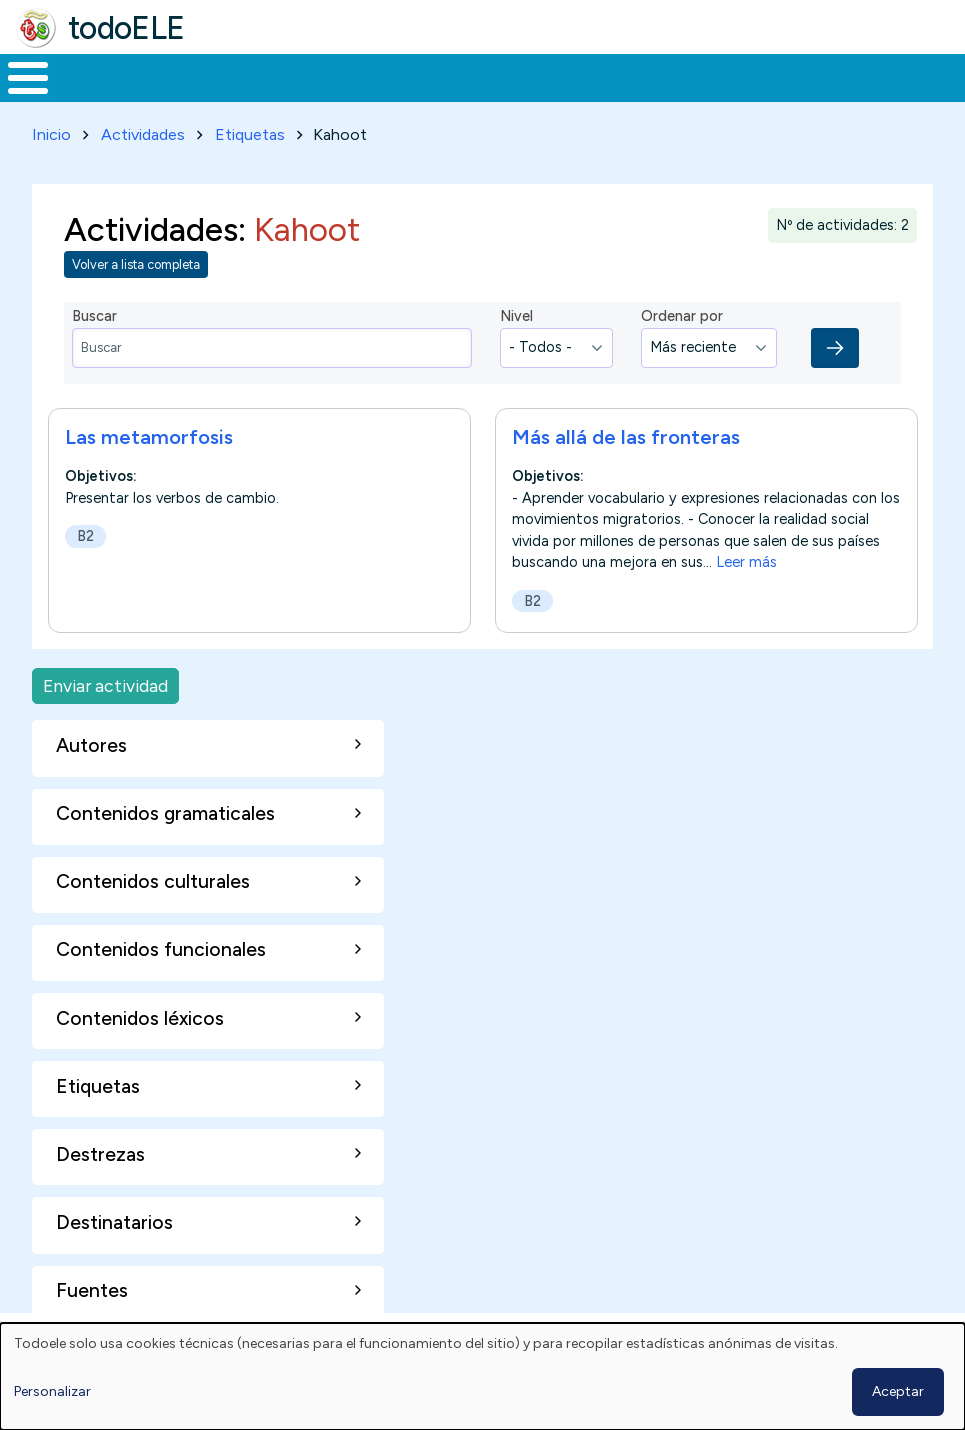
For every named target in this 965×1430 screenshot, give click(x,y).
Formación (225, 76)
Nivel (516, 313)
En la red (456, 76)
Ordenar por (682, 313)
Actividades (143, 130)
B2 (85, 532)
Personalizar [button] (52, 1391)
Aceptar (898, 1391)
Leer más (746, 558)
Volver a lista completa (136, 261)
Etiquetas (250, 130)
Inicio (17, 76)
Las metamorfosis (149, 433)
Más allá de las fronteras (626, 433)
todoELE (126, 28)
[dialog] (482, 1376)
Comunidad (715, 76)
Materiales (96, 76)
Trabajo (344, 76)
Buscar (805, 76)
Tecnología (582, 76)
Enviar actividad (105, 681)
